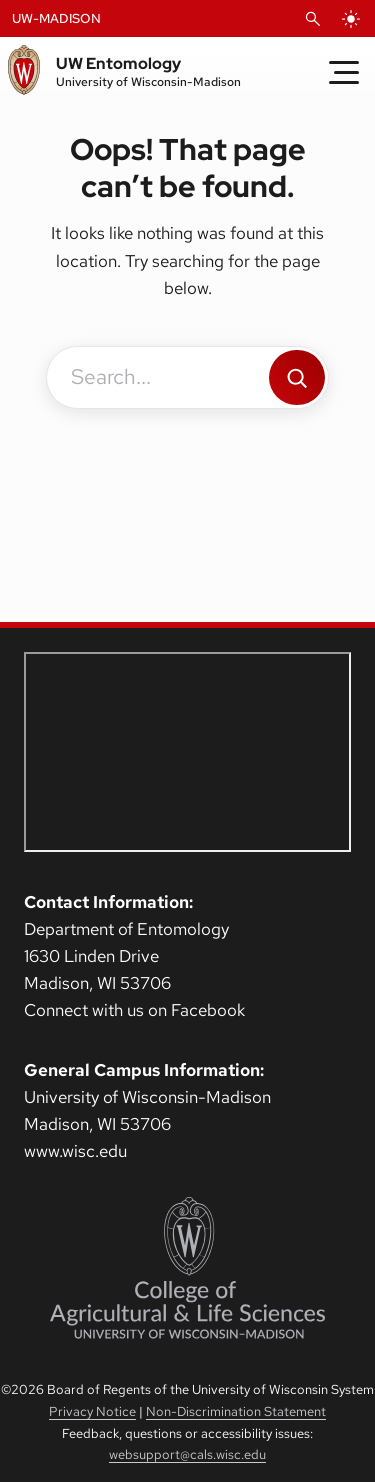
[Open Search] (313, 19)
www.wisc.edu (75, 1151)
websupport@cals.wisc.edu (187, 1454)
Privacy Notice (92, 1411)
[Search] (297, 377)
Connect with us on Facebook (134, 1010)
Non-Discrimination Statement (236, 1411)
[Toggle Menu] (344, 72)
